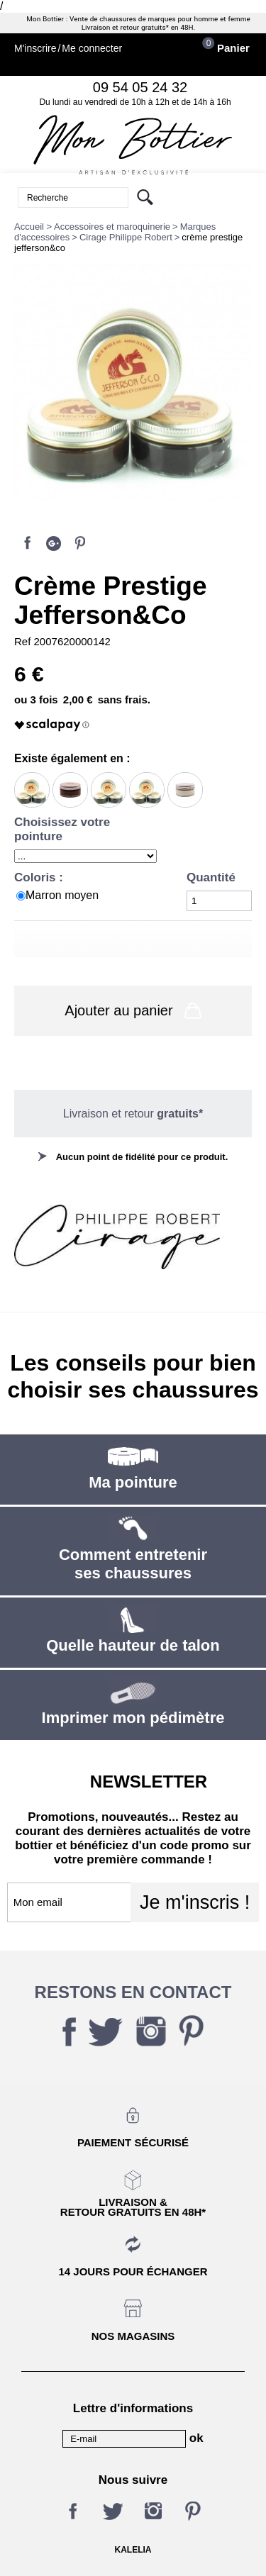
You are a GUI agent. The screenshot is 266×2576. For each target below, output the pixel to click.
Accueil (29, 226)
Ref (24, 641)
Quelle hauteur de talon (132, 1645)
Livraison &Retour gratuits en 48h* (133, 2206)
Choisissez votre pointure (62, 829)
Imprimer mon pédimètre (133, 1718)
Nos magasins (133, 2336)
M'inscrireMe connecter (68, 48)
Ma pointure (133, 1482)
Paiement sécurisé (133, 2142)
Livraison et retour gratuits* (125, 28)
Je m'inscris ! (195, 1902)
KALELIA (133, 2550)
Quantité (211, 877)
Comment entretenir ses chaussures (133, 1564)
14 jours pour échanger (132, 2271)
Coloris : (40, 877)
